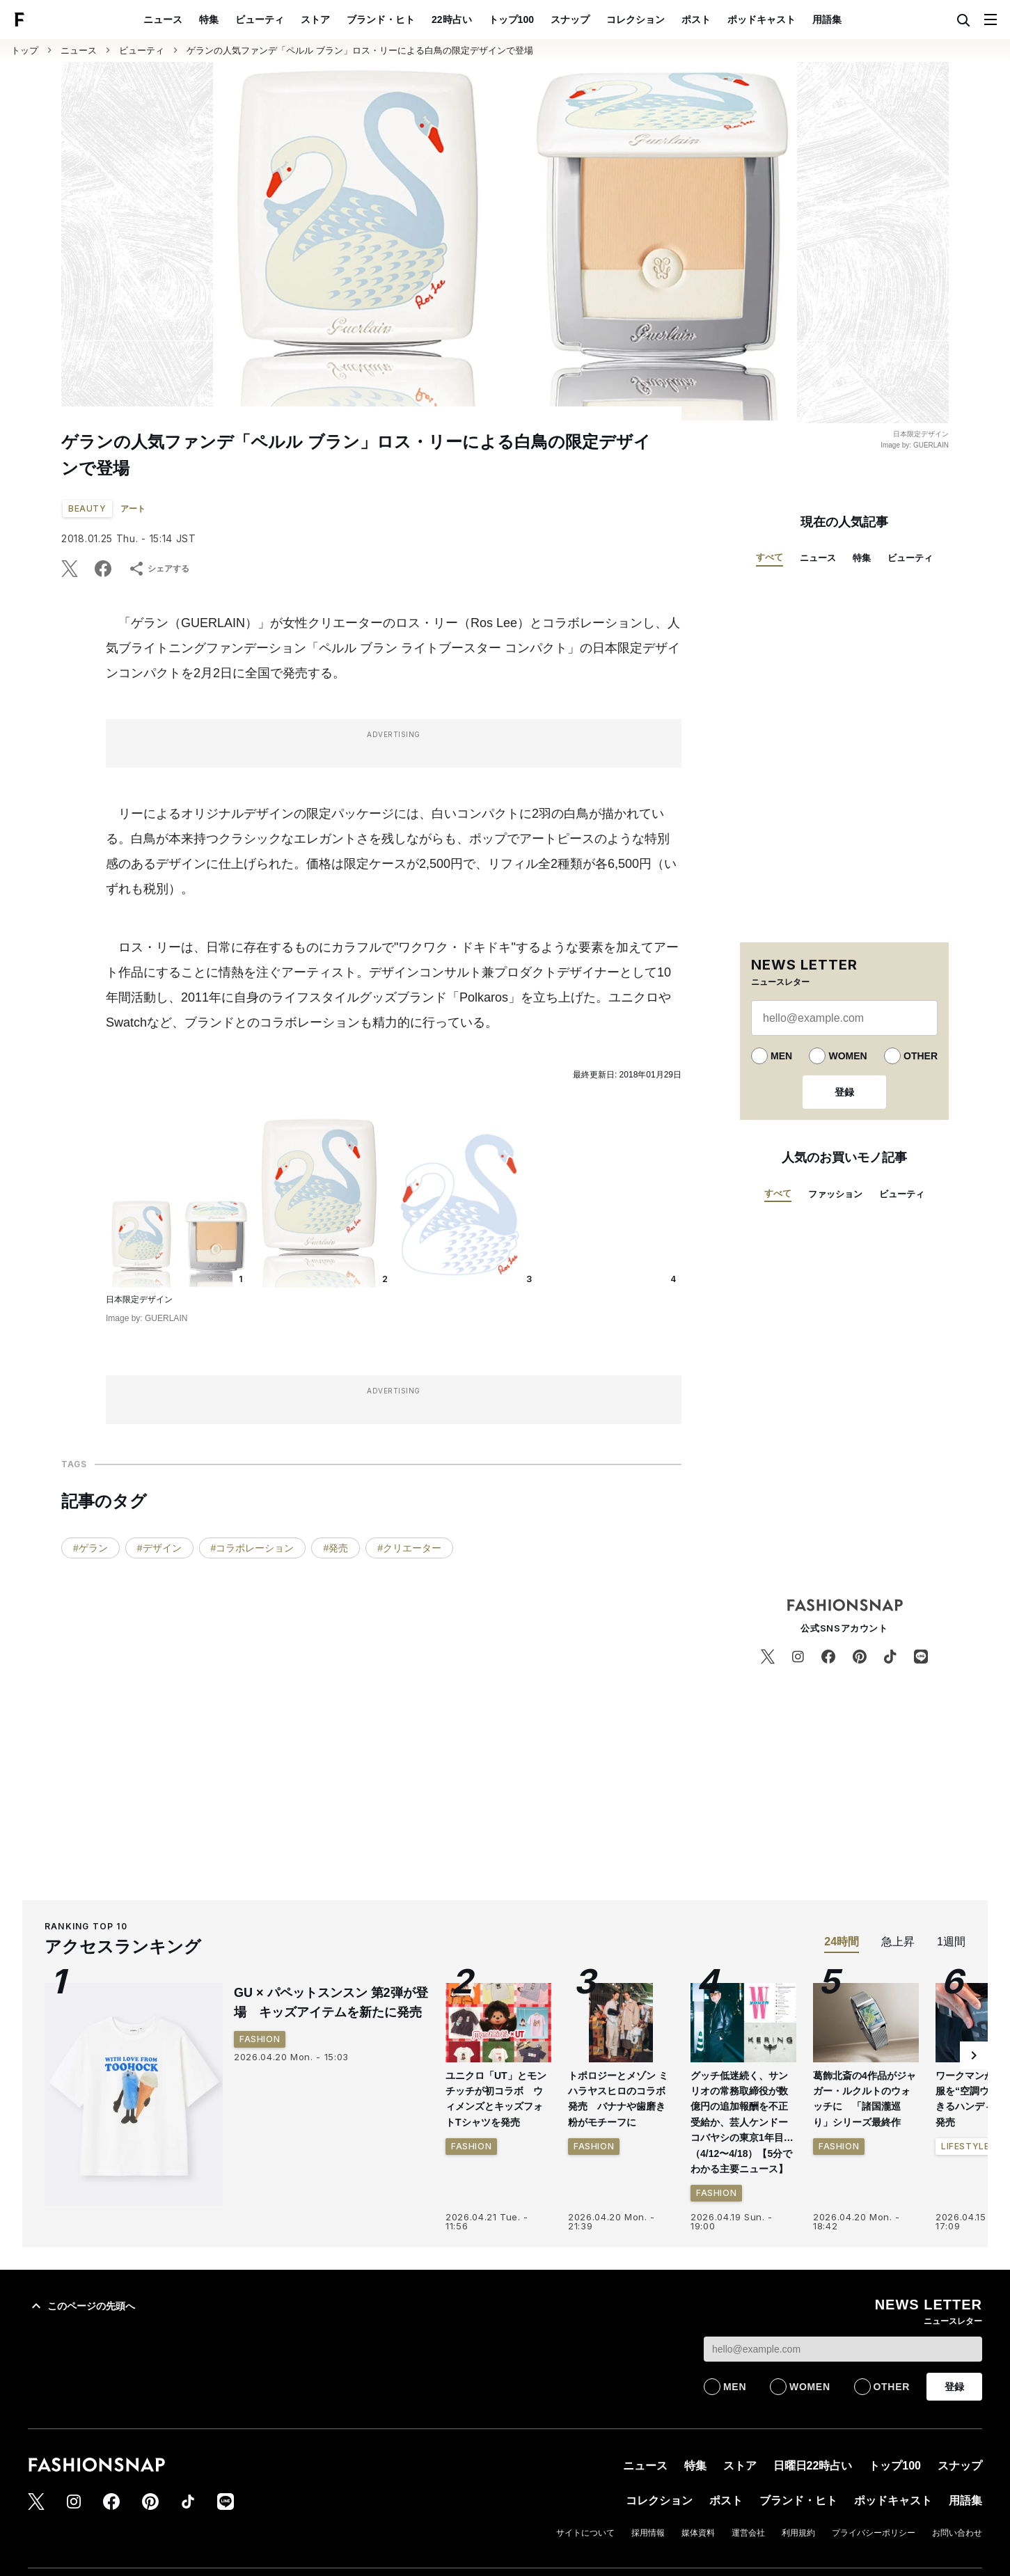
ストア (315, 19)
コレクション (635, 19)
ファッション (835, 1194)
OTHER (921, 1055)
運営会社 (748, 2533)
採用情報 (648, 2533)
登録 (844, 1092)
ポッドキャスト (761, 19)
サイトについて (585, 2533)
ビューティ (259, 19)
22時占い (452, 19)
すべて (769, 557)
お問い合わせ (957, 2533)
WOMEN (847, 1055)
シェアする (158, 568)
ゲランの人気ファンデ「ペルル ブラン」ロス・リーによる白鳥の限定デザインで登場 (360, 50)
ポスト (696, 19)
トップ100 (511, 19)
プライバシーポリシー (873, 2533)
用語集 (827, 19)
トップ (24, 50)
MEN (781, 1055)
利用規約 (798, 2533)
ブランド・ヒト (381, 19)
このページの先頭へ (81, 2306)
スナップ (570, 19)
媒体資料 (698, 2533)
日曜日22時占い (813, 2466)
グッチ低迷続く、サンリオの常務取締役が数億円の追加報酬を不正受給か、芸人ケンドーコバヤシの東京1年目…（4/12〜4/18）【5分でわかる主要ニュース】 (742, 2122)
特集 (209, 19)
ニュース (162, 19)
